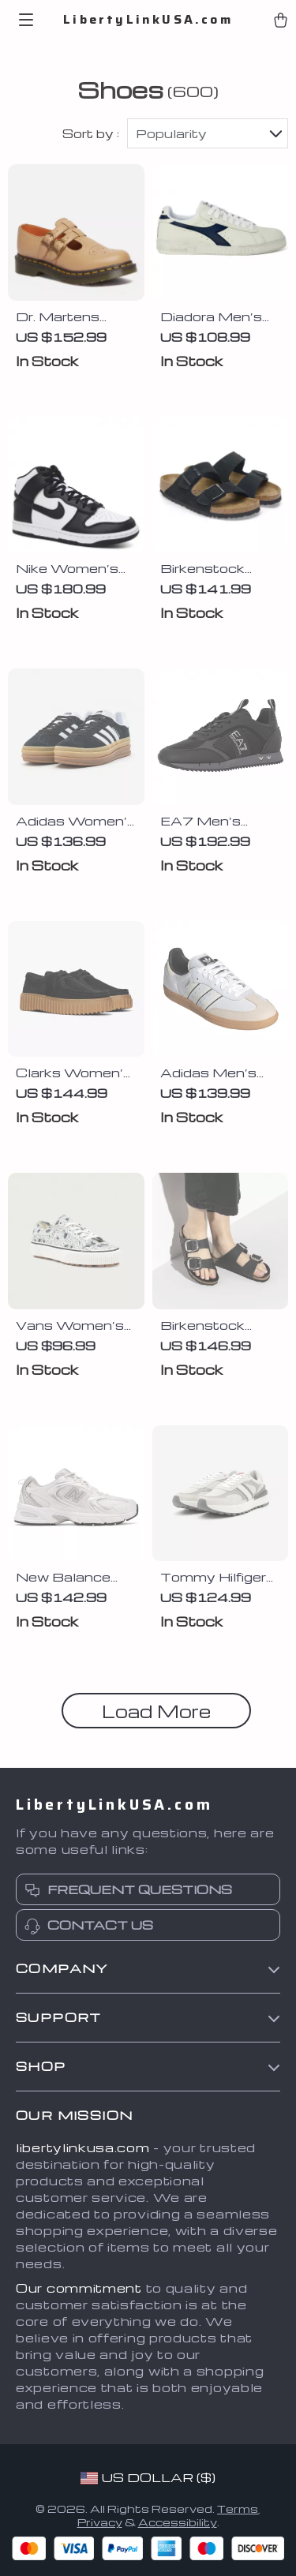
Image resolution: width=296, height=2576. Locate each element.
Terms (237, 2508)
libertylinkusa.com (83, 2147)
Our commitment (79, 2288)
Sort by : (90, 133)
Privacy (99, 2522)
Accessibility (177, 2522)
